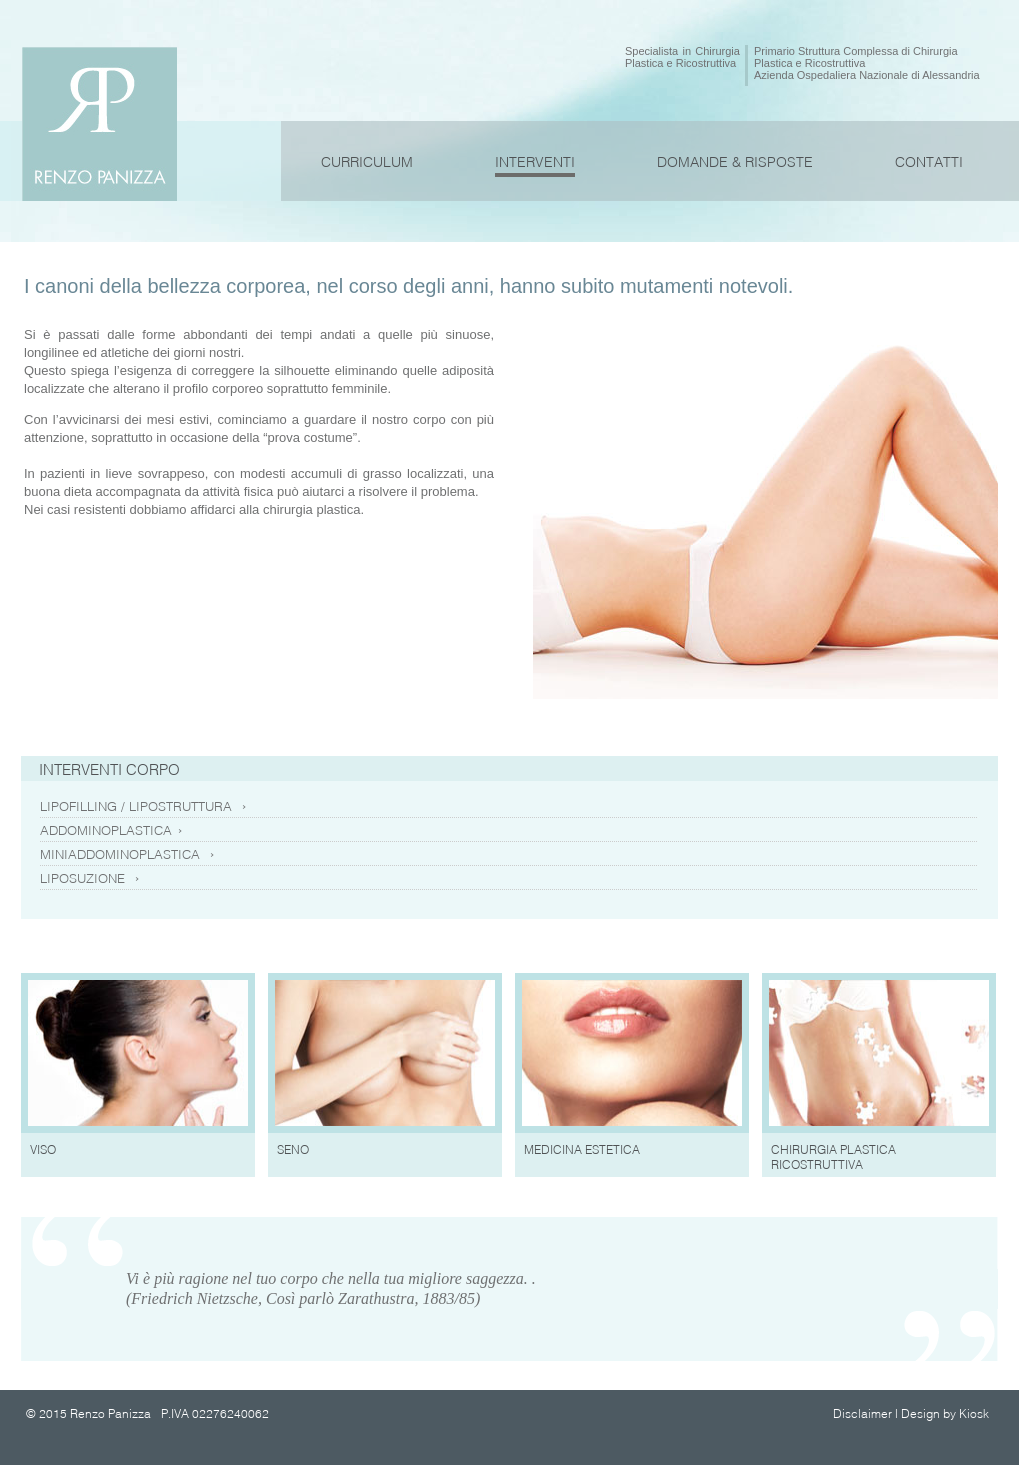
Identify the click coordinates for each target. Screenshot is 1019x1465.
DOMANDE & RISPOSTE (735, 161)
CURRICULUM (367, 161)
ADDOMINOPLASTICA (111, 830)
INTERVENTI (535, 161)
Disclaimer (862, 1413)
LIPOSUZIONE (90, 878)
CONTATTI (929, 161)
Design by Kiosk (945, 1413)
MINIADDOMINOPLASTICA (127, 854)
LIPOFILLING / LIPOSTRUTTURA (143, 806)
